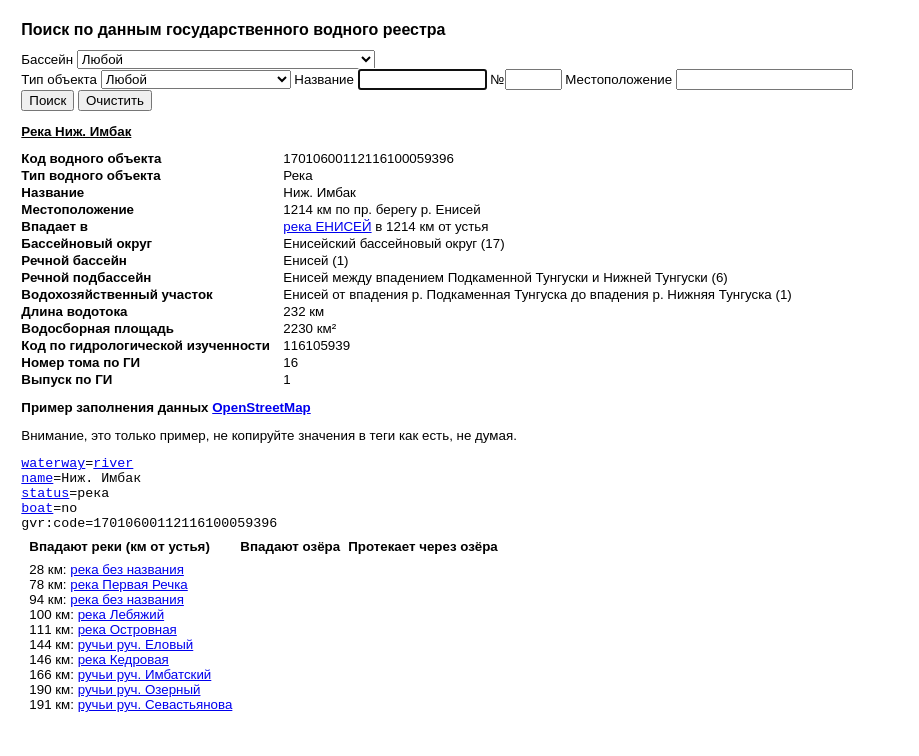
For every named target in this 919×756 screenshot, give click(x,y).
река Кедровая (123, 674)
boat (37, 519)
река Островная (127, 644)
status (45, 501)
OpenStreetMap (261, 407)
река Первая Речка (129, 599)
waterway (53, 465)
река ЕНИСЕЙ (327, 226)
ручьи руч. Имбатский (145, 689)
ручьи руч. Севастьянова (155, 719)
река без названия (127, 584)
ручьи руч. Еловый (136, 659)
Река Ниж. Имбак (76, 131)
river (113, 465)
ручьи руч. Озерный (139, 704)
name (37, 483)
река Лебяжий (121, 629)
